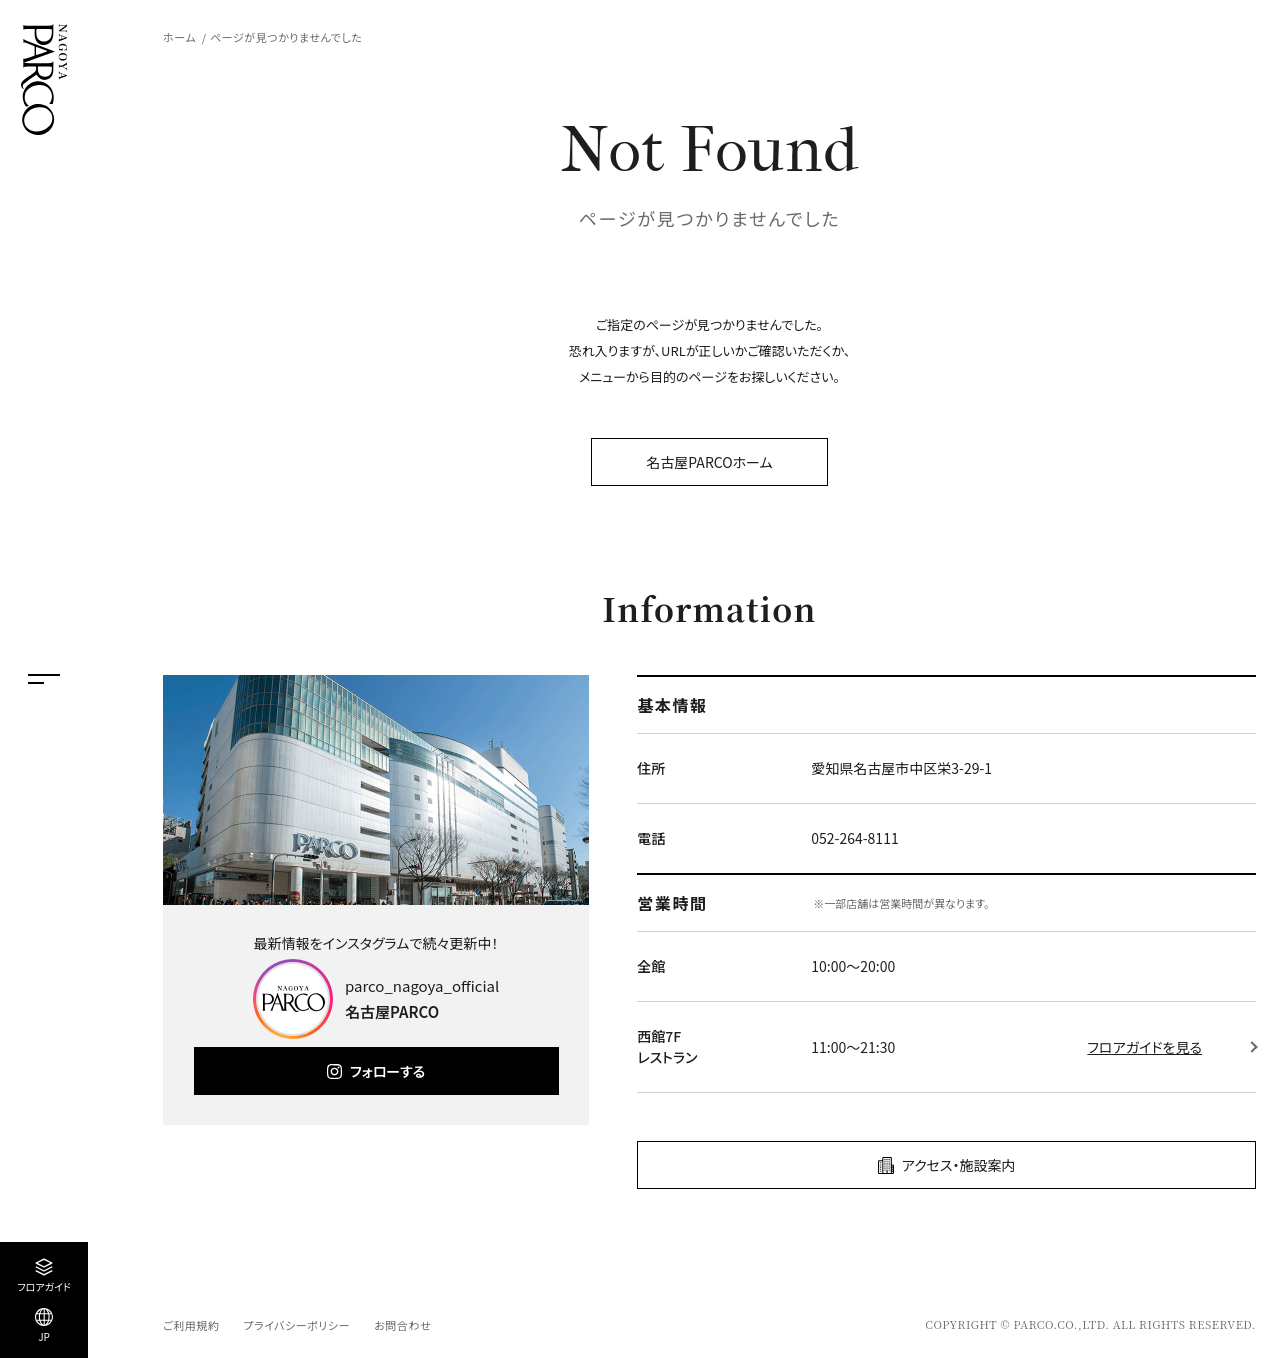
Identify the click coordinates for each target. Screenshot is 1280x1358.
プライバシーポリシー (296, 1325)
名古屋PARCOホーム (709, 462)
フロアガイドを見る (1144, 1047)
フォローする (387, 1071)
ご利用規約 (191, 1325)
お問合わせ (402, 1325)
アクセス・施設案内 (959, 1165)
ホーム (179, 37)
